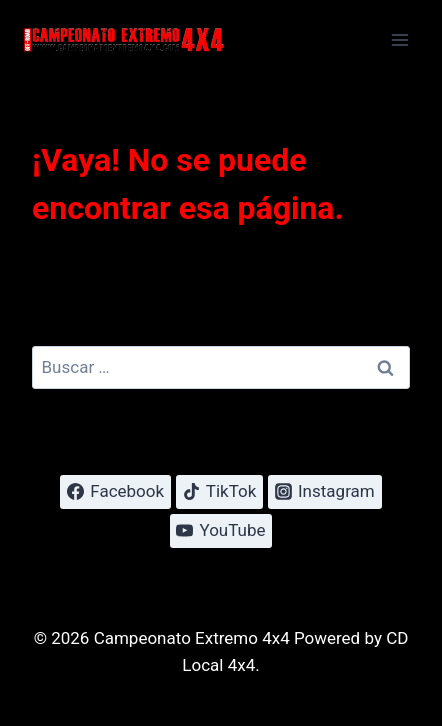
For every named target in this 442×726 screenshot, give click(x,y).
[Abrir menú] (399, 39)
